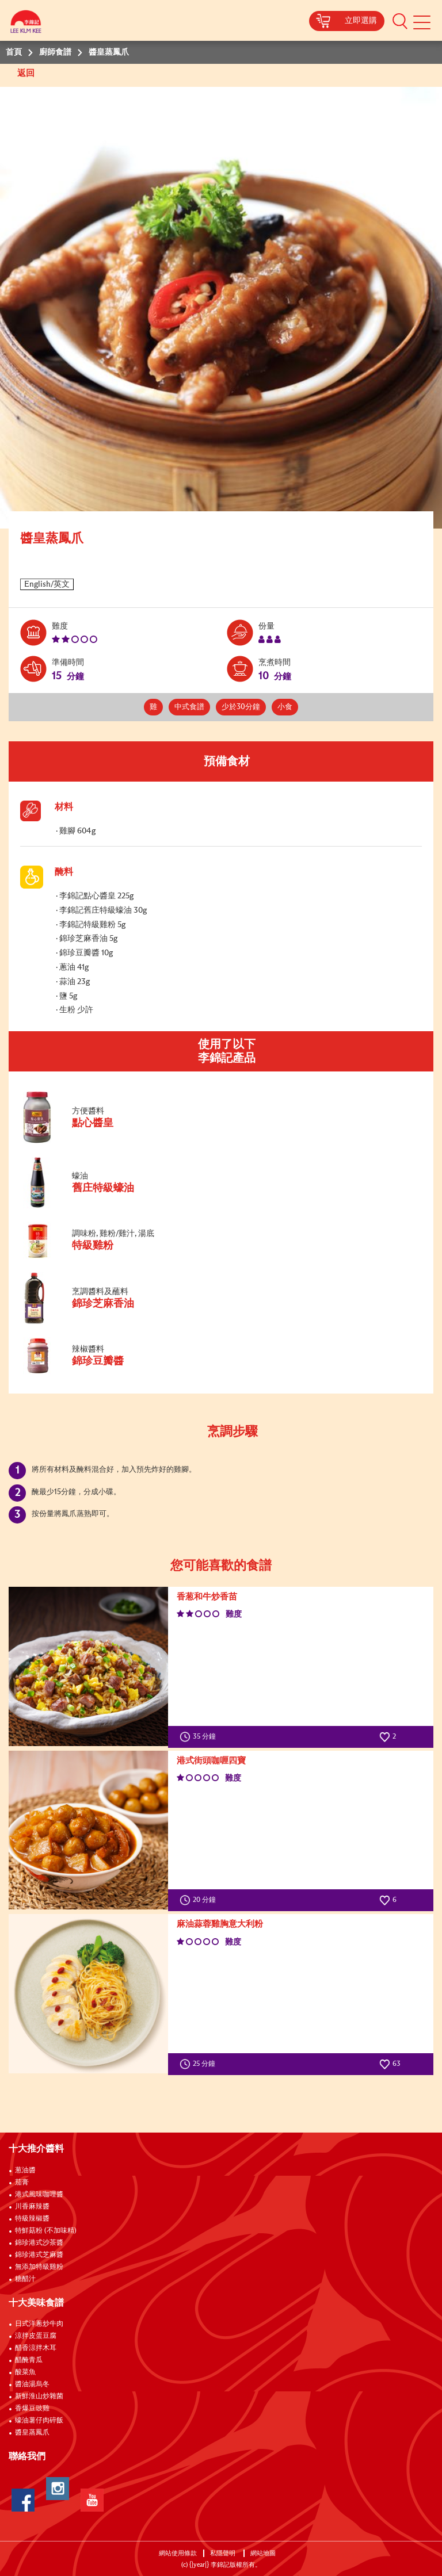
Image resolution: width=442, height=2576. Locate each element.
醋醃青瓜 (29, 2360)
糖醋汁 (25, 2279)
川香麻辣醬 (32, 2206)
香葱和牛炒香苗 (207, 1597)
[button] (400, 20)
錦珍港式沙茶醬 (39, 2243)
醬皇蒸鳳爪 (32, 2432)
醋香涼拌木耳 (35, 2348)
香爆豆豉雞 (32, 2408)
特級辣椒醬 (32, 2218)
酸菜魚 (25, 2372)
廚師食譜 (55, 52)
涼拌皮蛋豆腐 (35, 2336)
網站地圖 (263, 2553)
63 (390, 2064)
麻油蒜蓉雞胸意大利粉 (220, 1924)
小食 (284, 707)
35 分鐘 (200, 1737)
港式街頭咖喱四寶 (211, 1760)
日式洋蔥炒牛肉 (39, 2324)
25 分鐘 (200, 2064)
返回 (27, 73)
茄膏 (22, 2182)
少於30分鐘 (241, 707)
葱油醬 (26, 2170)
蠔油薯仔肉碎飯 (39, 2420)
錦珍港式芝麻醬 (39, 2255)
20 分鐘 (200, 1900)
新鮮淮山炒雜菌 (39, 2396)
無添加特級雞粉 (39, 2267)
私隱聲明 (223, 2553)
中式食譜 (189, 707)
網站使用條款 (178, 2553)
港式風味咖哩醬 (39, 2194)
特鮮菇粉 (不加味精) (46, 2230)
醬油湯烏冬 (32, 2384)
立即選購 (361, 21)
